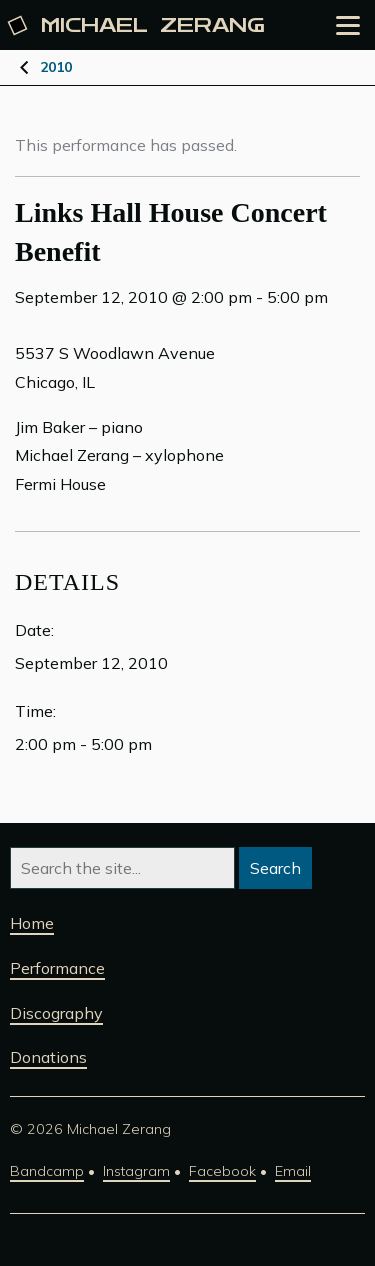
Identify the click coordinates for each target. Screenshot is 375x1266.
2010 (56, 67)
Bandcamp (47, 1171)
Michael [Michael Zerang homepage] (137, 25)
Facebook (222, 1171)
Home (32, 923)
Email (293, 1171)
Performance (57, 968)
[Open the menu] (348, 25)
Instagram (136, 1171)
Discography (56, 1013)
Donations (48, 1057)
